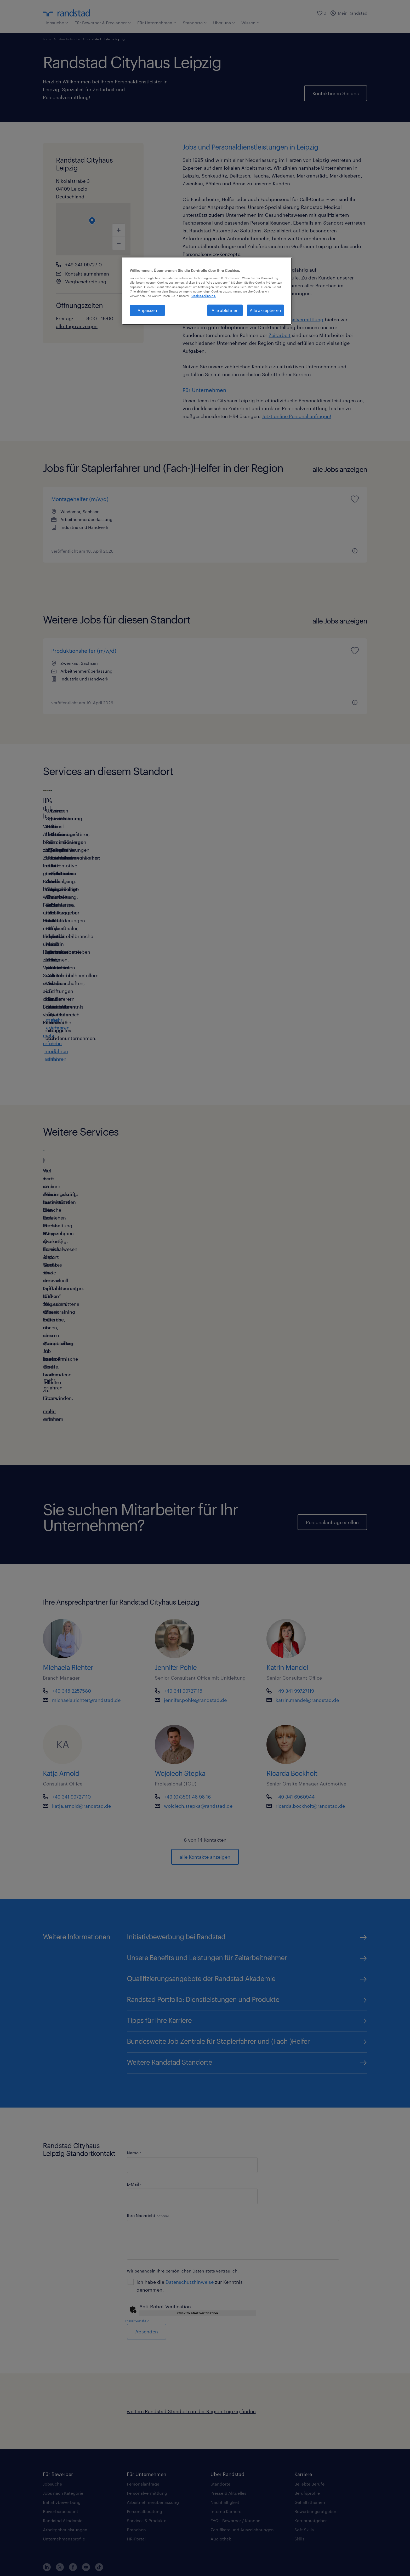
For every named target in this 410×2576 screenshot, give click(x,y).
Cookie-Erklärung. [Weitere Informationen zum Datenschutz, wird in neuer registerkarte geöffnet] (203, 295)
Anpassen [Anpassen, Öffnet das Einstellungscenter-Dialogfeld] (147, 310)
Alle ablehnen (225, 310)
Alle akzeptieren (265, 310)
